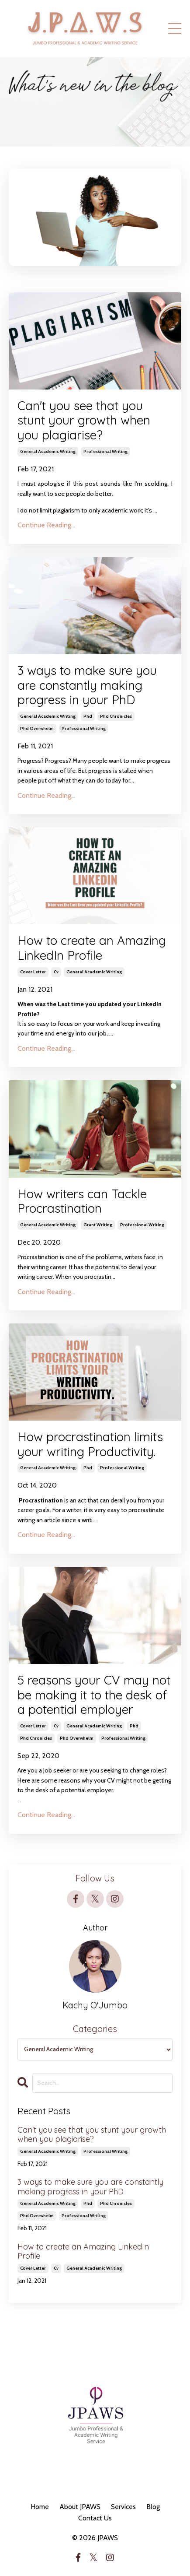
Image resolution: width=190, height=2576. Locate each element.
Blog (153, 2506)
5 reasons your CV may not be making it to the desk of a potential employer (93, 1695)
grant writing (97, 1225)
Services (123, 2506)
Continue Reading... (46, 525)
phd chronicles (116, 716)
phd (87, 716)
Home (40, 2506)
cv (56, 972)
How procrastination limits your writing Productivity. (90, 1444)
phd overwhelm (37, 728)
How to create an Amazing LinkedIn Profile (91, 947)
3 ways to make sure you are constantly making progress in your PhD (87, 685)
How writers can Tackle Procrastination (82, 1201)
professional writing (105, 451)
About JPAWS (79, 2506)
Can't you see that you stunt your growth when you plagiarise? (83, 420)
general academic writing (48, 451)
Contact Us (95, 2518)
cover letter (33, 972)
